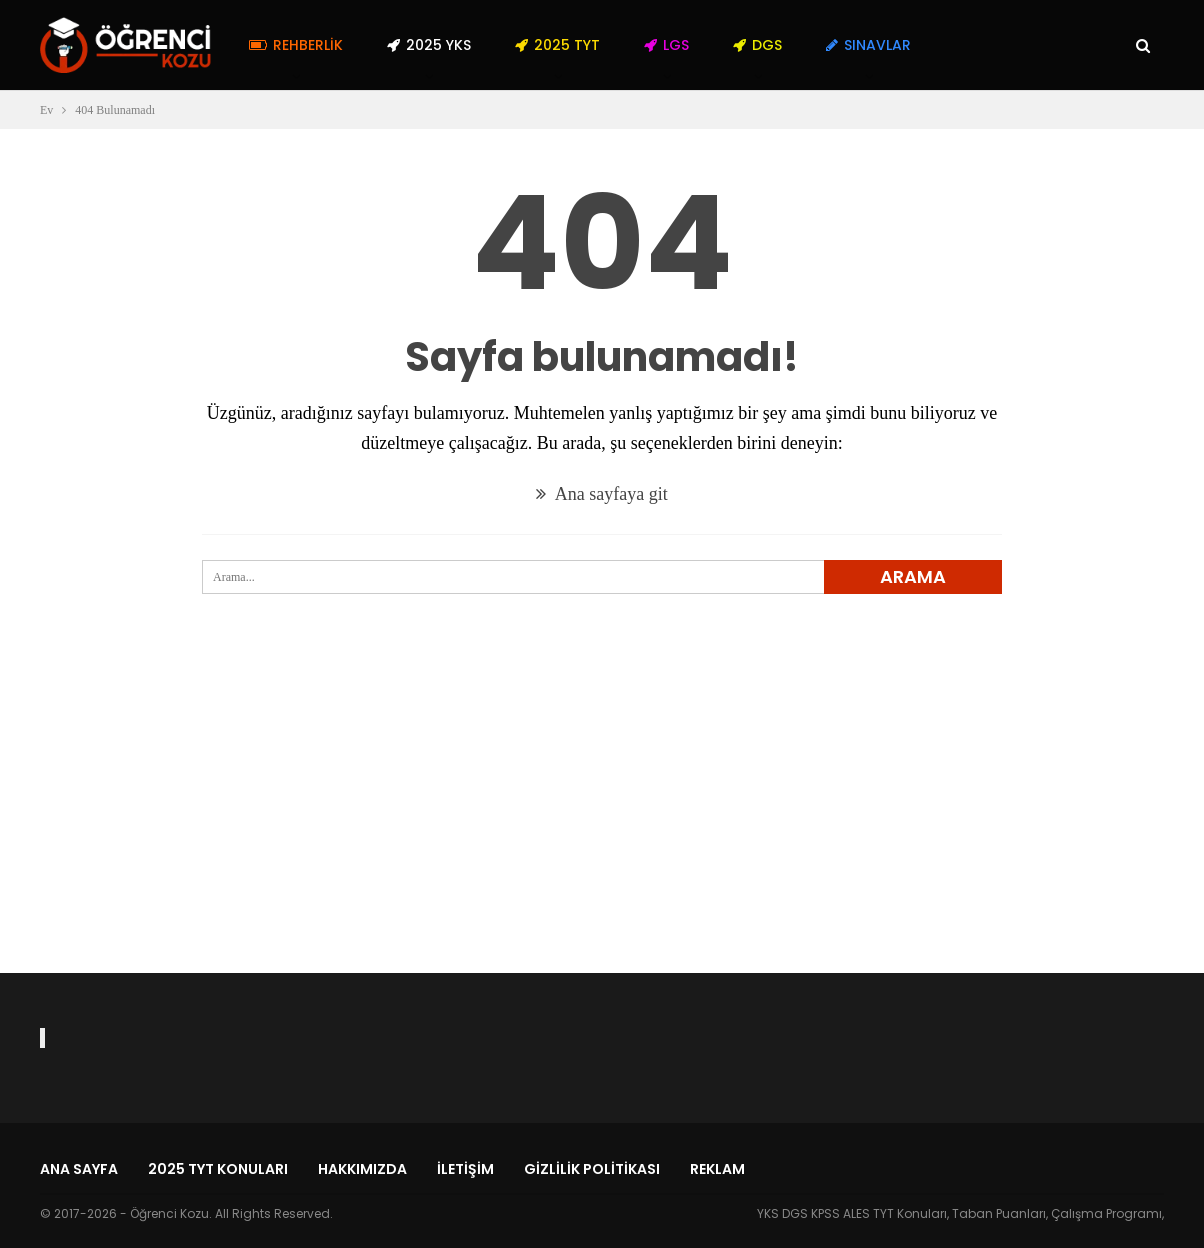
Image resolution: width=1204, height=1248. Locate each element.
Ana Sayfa (79, 1169)
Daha (975, 45)
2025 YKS (429, 45)
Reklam (717, 1169)
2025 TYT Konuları (218, 1169)
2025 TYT (557, 45)
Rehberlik (296, 45)
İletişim (465, 1169)
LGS (666, 45)
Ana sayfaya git (601, 494)
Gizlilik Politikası (592, 1169)
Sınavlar (868, 45)
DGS (757, 45)
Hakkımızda (362, 1169)
